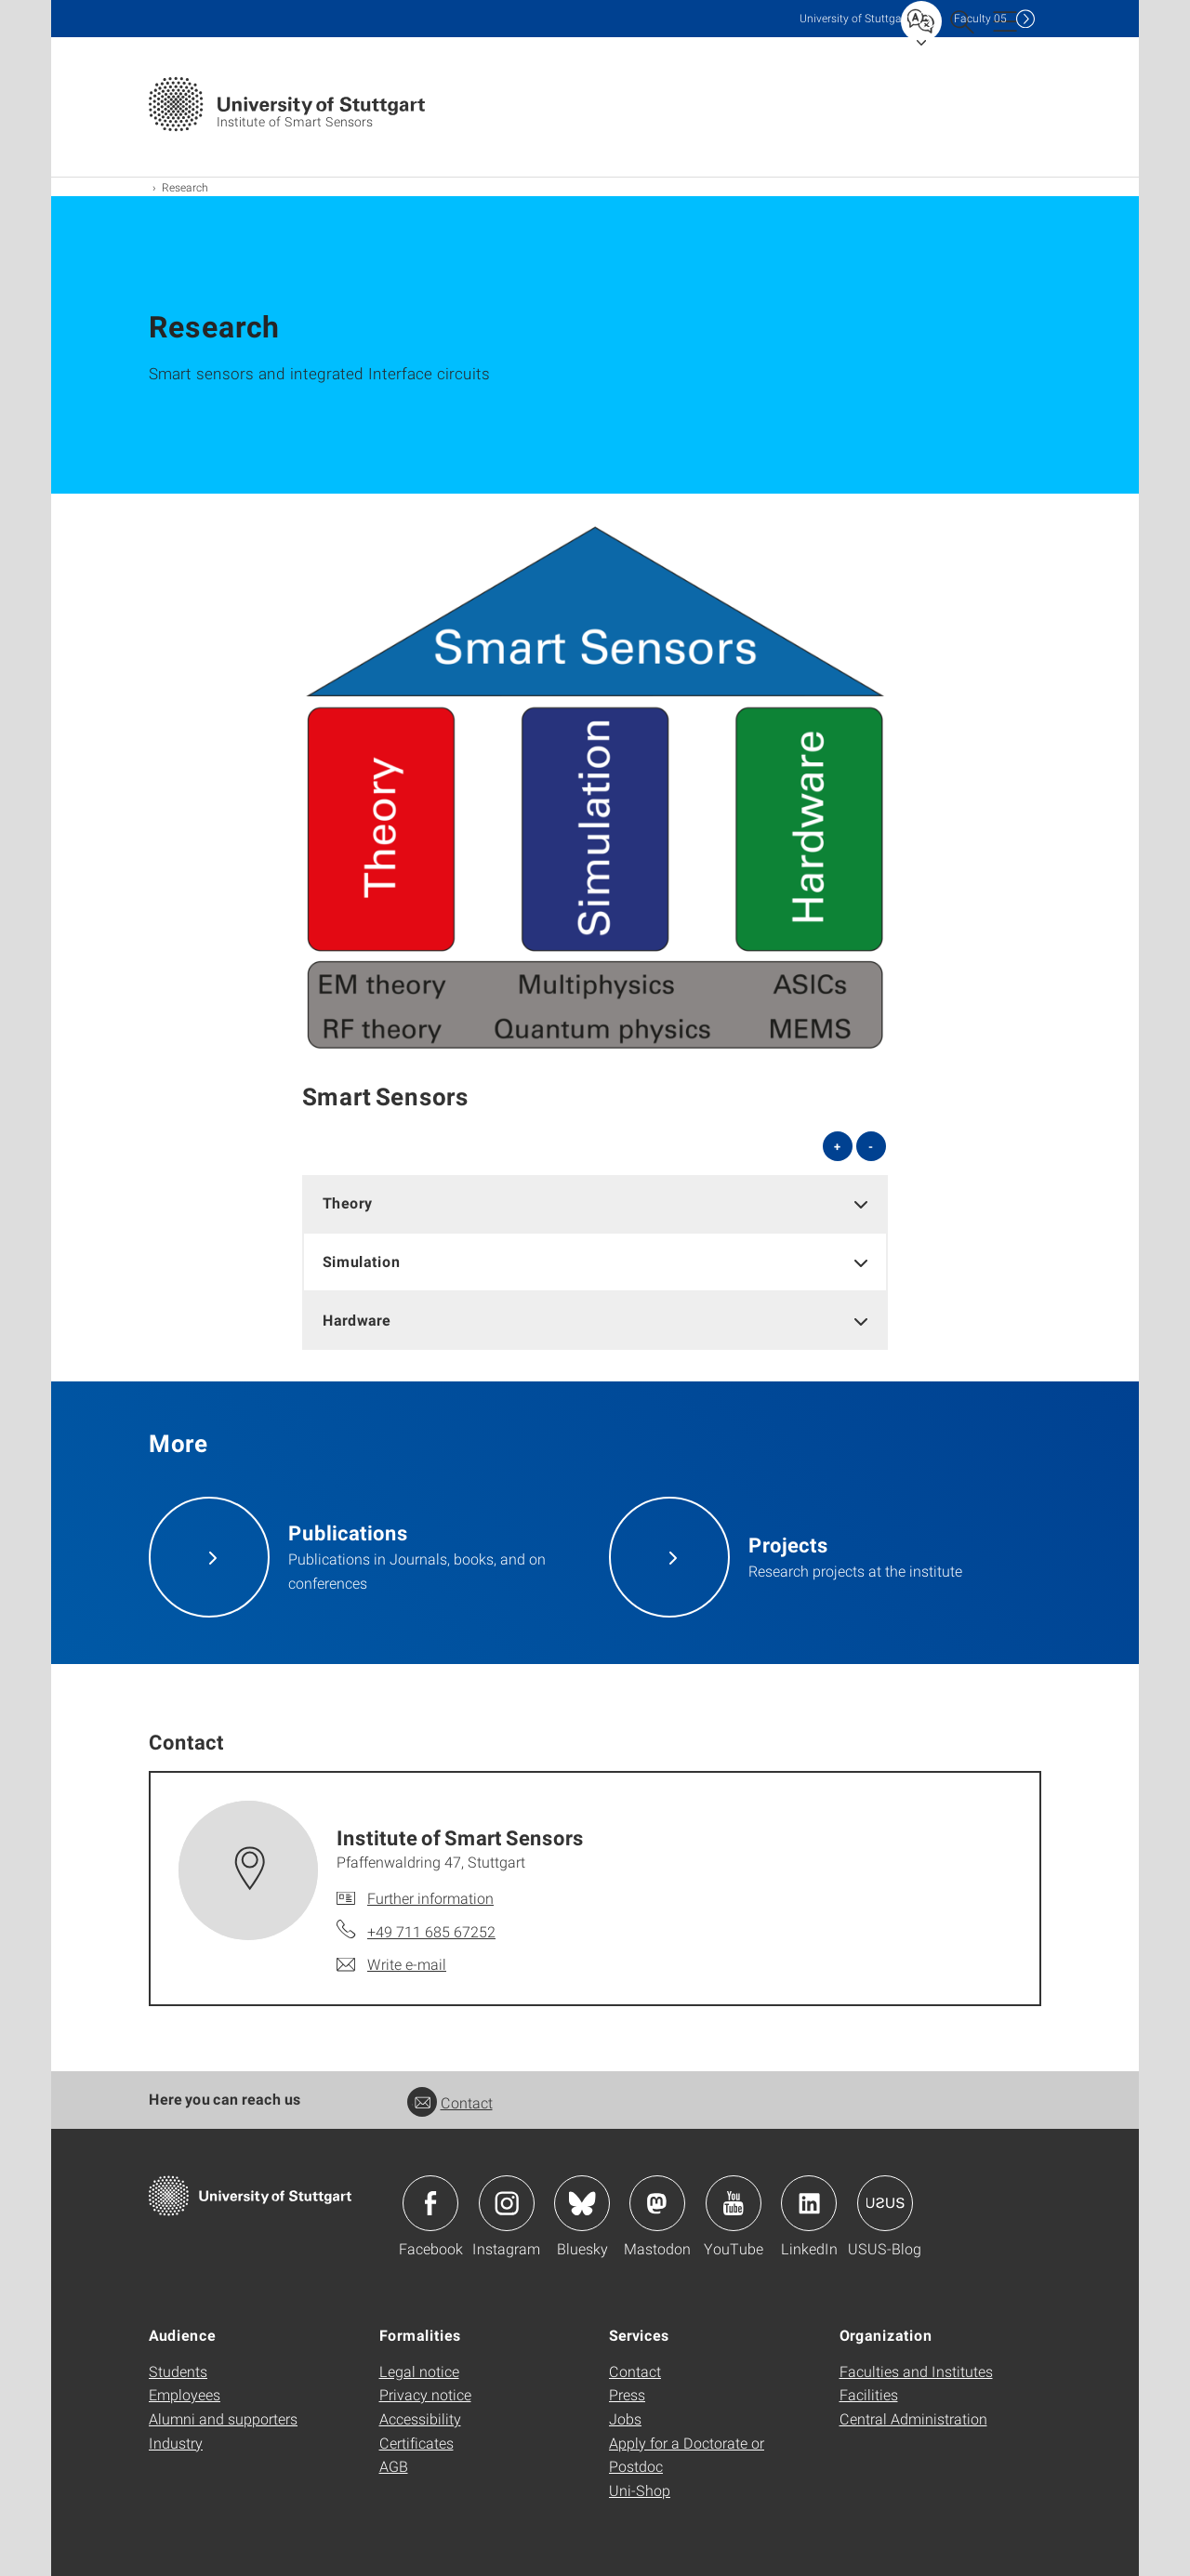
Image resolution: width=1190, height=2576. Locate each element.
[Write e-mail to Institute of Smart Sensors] (391, 1964)
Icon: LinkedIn (809, 2203)
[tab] (595, 1203)
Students (178, 2371)
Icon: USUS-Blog (885, 2203)
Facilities (869, 2394)
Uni (854, 18)
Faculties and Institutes (916, 2371)
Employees (184, 2394)
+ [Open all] (837, 1146)
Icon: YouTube (733, 2203)
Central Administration (913, 2418)
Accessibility (420, 2418)
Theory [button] (347, 1202)
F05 (980, 18)
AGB (393, 2466)
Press (627, 2394)
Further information (430, 1898)
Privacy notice (425, 2394)
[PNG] (595, 787)
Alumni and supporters (223, 2418)
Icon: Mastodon (657, 2203)
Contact (450, 2102)
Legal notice (419, 2371)
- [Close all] (870, 1146)
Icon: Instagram (507, 2203)
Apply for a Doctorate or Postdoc (686, 2455)
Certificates (416, 2442)
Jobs (625, 2418)
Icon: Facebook (430, 2203)
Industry (176, 2442)
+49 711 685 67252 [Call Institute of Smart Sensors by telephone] (431, 1931)
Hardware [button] (356, 1319)
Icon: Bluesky (582, 2203)
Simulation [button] (362, 1261)
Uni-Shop (639, 2490)
